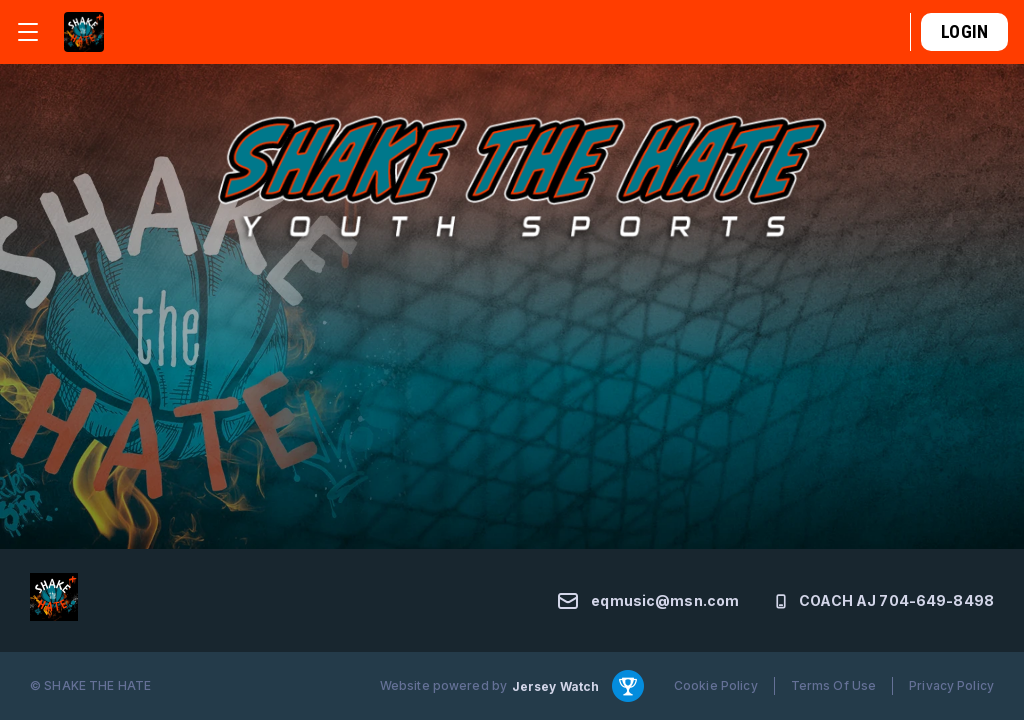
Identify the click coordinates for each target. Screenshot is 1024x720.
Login (964, 31)
